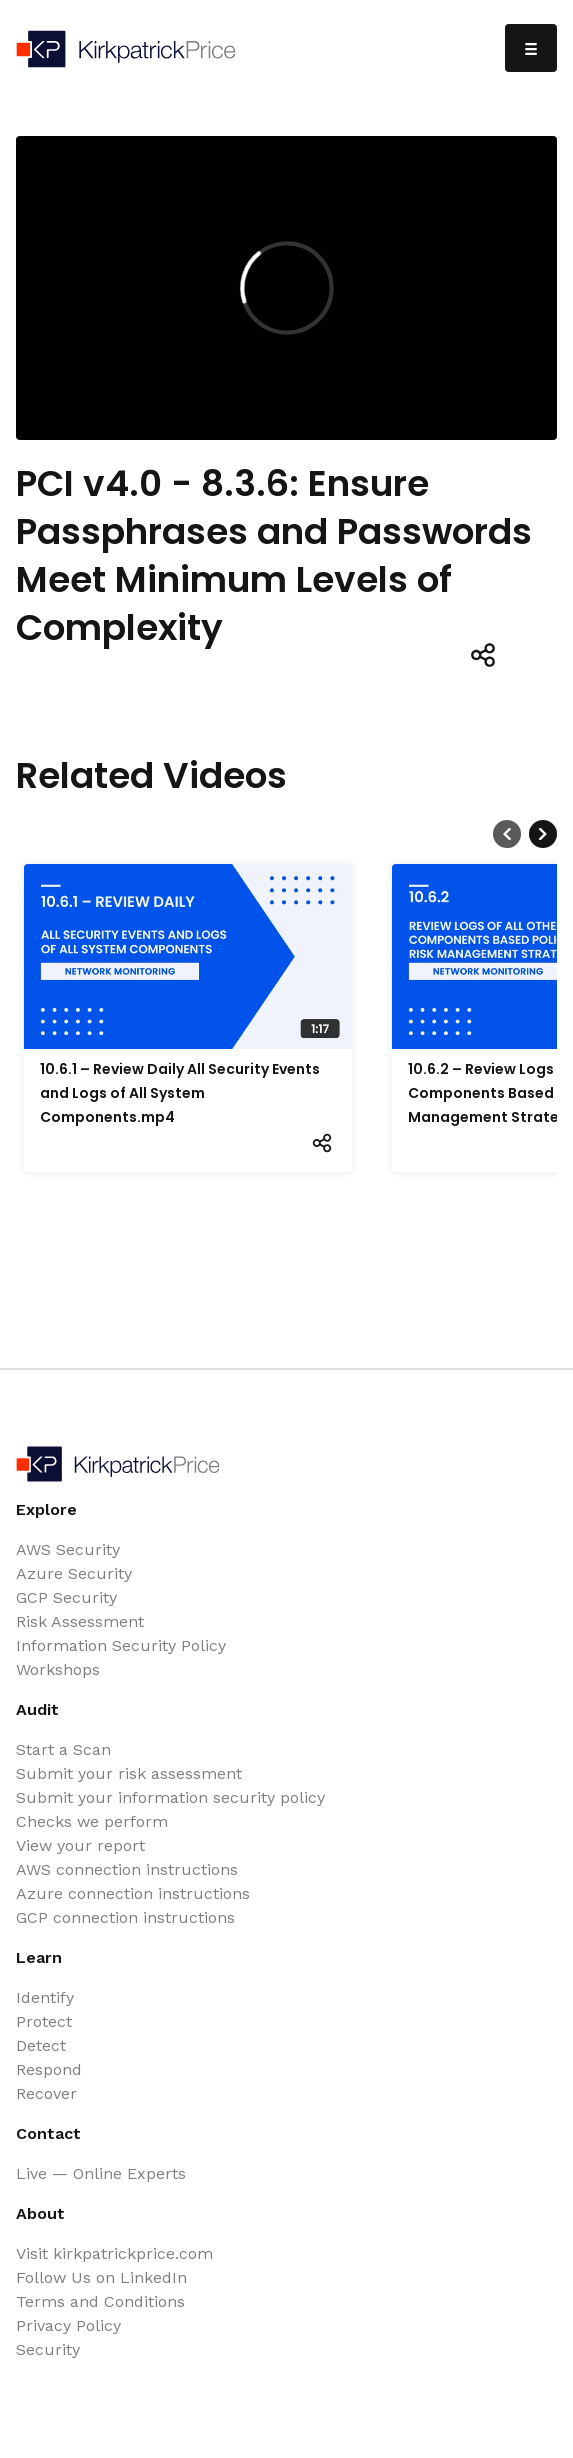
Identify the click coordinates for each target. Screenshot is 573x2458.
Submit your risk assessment (129, 1773)
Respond (49, 2069)
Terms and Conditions (100, 2301)
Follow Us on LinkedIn (101, 2277)
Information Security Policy (121, 1645)
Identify (45, 1997)
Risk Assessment (80, 1621)
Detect (41, 2045)
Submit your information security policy (170, 1797)
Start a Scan (63, 1749)
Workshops (58, 1669)
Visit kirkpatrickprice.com (114, 2253)
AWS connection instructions (127, 1869)
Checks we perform (92, 1821)
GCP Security (66, 1597)
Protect (44, 2021)
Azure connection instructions (133, 1893)
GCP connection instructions (125, 1917)
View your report (80, 1845)
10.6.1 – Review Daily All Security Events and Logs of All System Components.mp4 (180, 1093)
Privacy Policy (68, 2325)
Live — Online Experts (101, 2173)
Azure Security (74, 1573)
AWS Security (68, 1549)
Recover (46, 2093)
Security (48, 2349)
